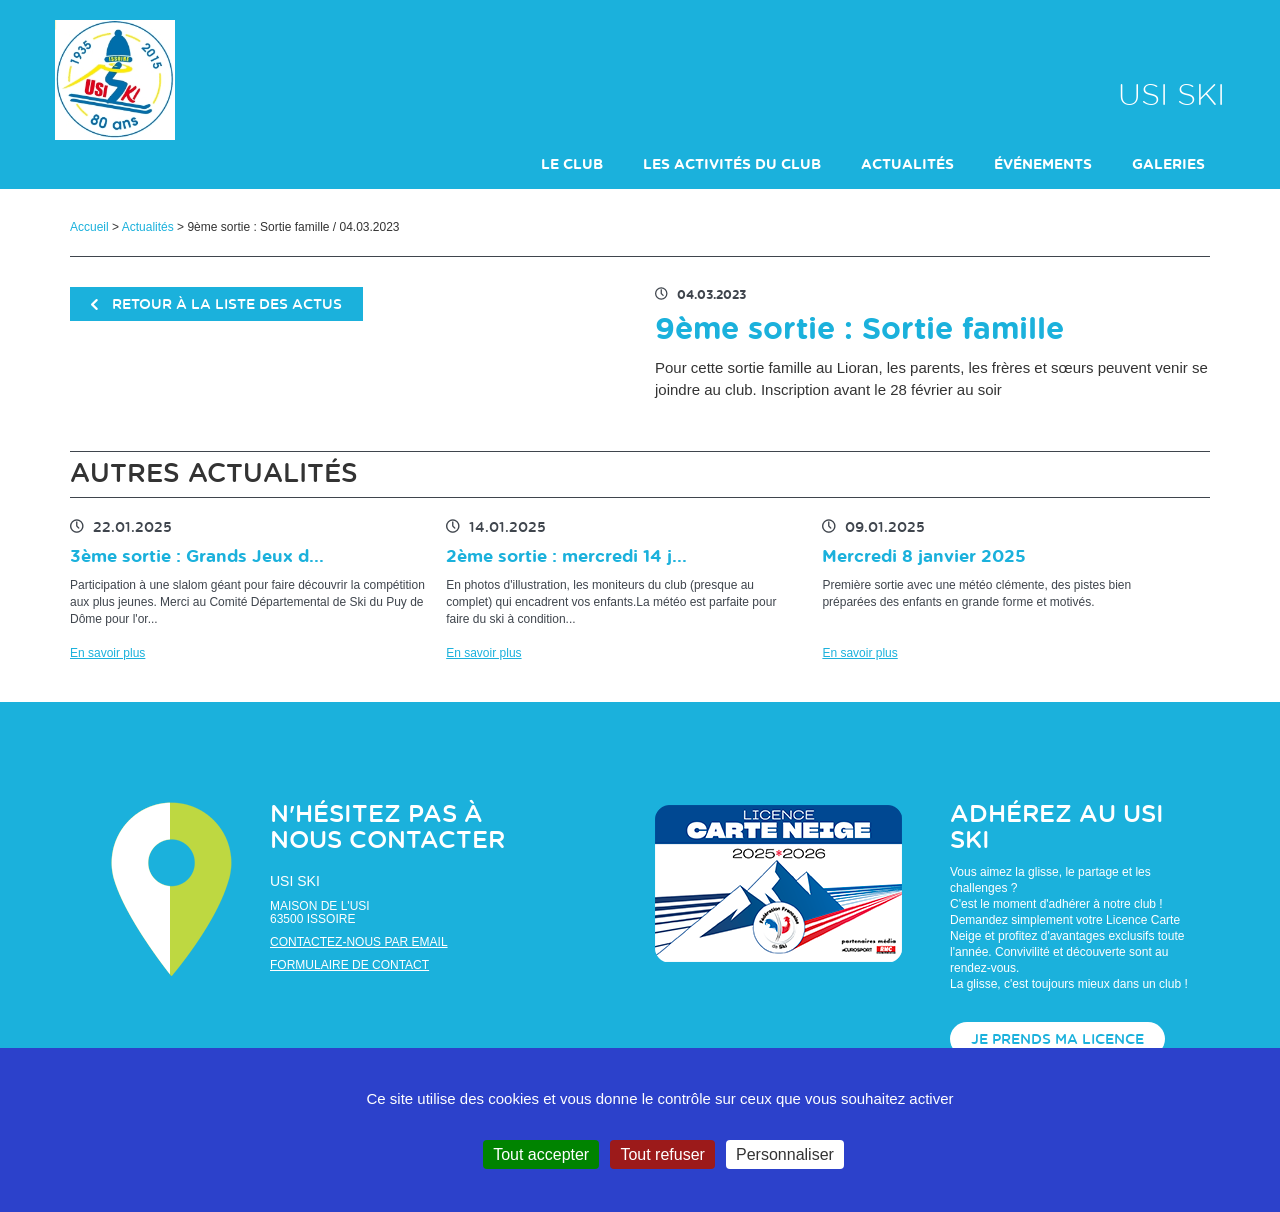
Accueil (89, 227)
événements (1043, 165)
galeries (1168, 165)
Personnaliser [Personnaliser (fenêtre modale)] (785, 1154)
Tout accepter (541, 1154)
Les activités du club (732, 165)
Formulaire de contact (349, 965)
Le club (572, 165)
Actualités (148, 227)
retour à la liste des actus (216, 305)
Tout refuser (662, 1154)
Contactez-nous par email (359, 942)
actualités (907, 165)
